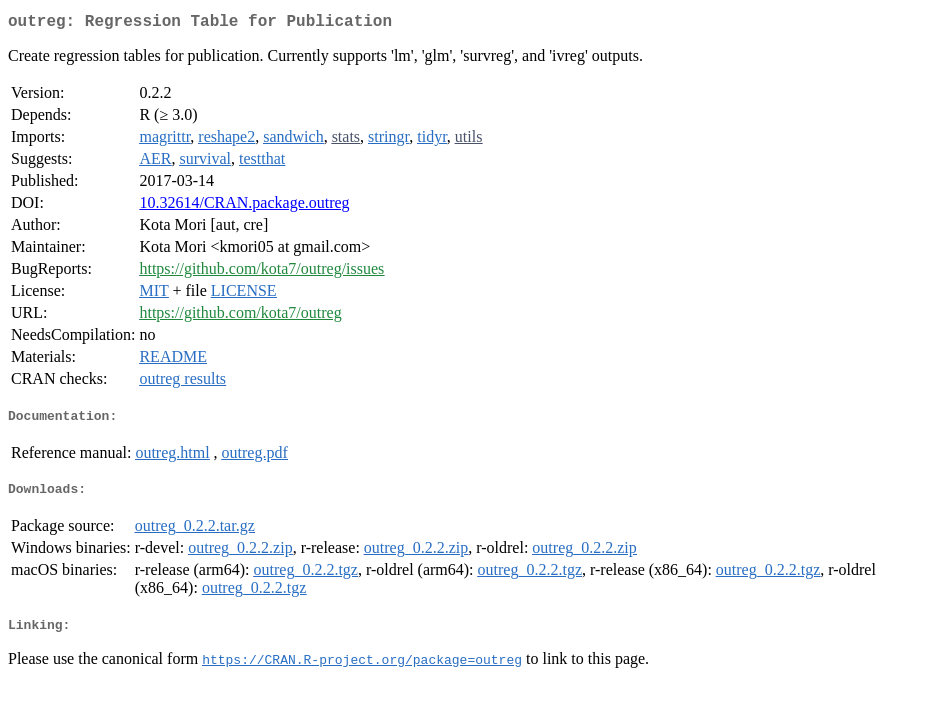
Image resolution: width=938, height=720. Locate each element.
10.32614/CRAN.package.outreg (244, 206)
